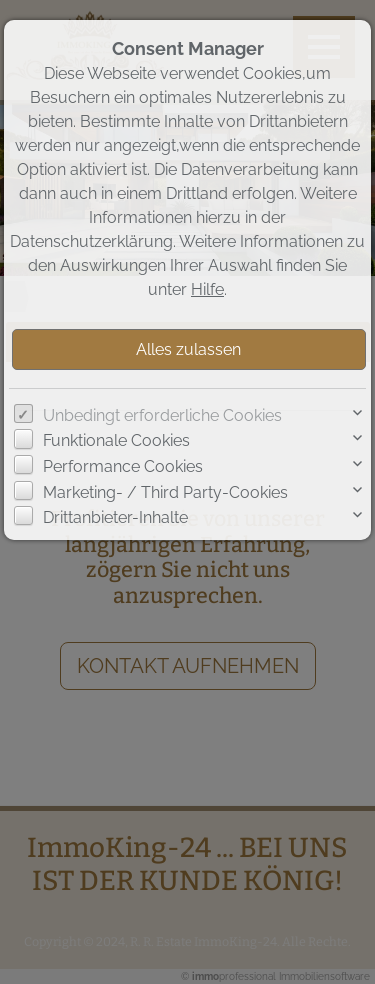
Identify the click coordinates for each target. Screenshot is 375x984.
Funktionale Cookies (116, 440)
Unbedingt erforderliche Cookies (162, 415)
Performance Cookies (123, 466)
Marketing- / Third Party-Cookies (165, 492)
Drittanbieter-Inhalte (115, 517)
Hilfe (207, 289)
